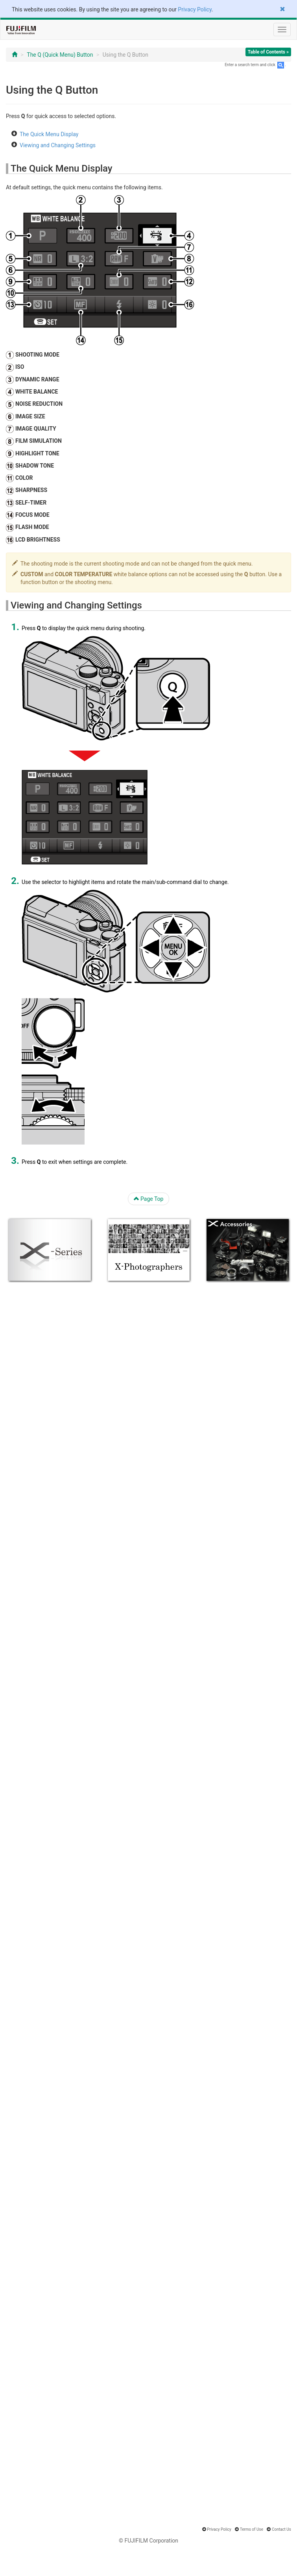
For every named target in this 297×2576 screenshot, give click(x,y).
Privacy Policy (194, 9)
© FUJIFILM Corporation (148, 2540)
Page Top (149, 1199)
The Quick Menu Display (49, 134)
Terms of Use (251, 2529)
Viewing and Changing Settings (58, 145)
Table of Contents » (268, 52)
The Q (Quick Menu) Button (60, 55)
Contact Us (281, 2529)
